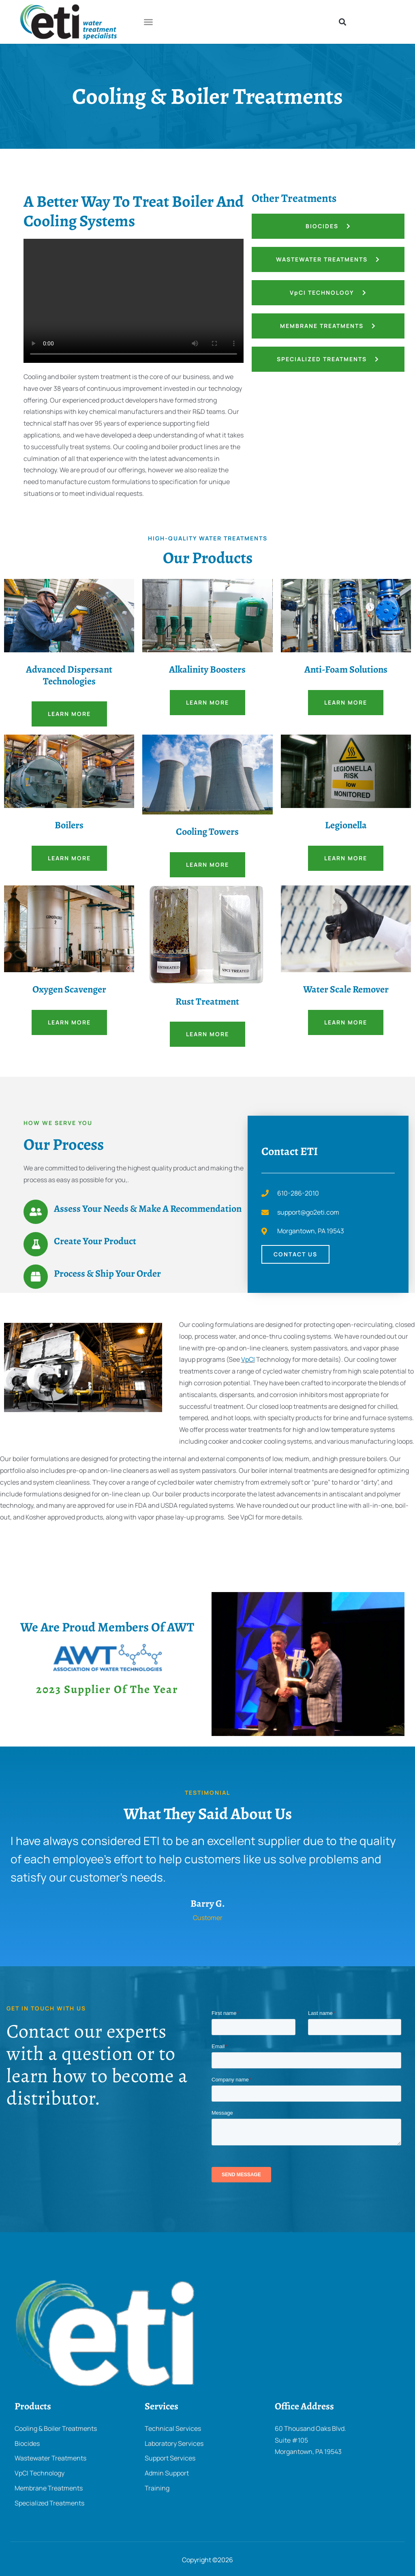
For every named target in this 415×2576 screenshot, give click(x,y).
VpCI (248, 1359)
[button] (148, 22)
